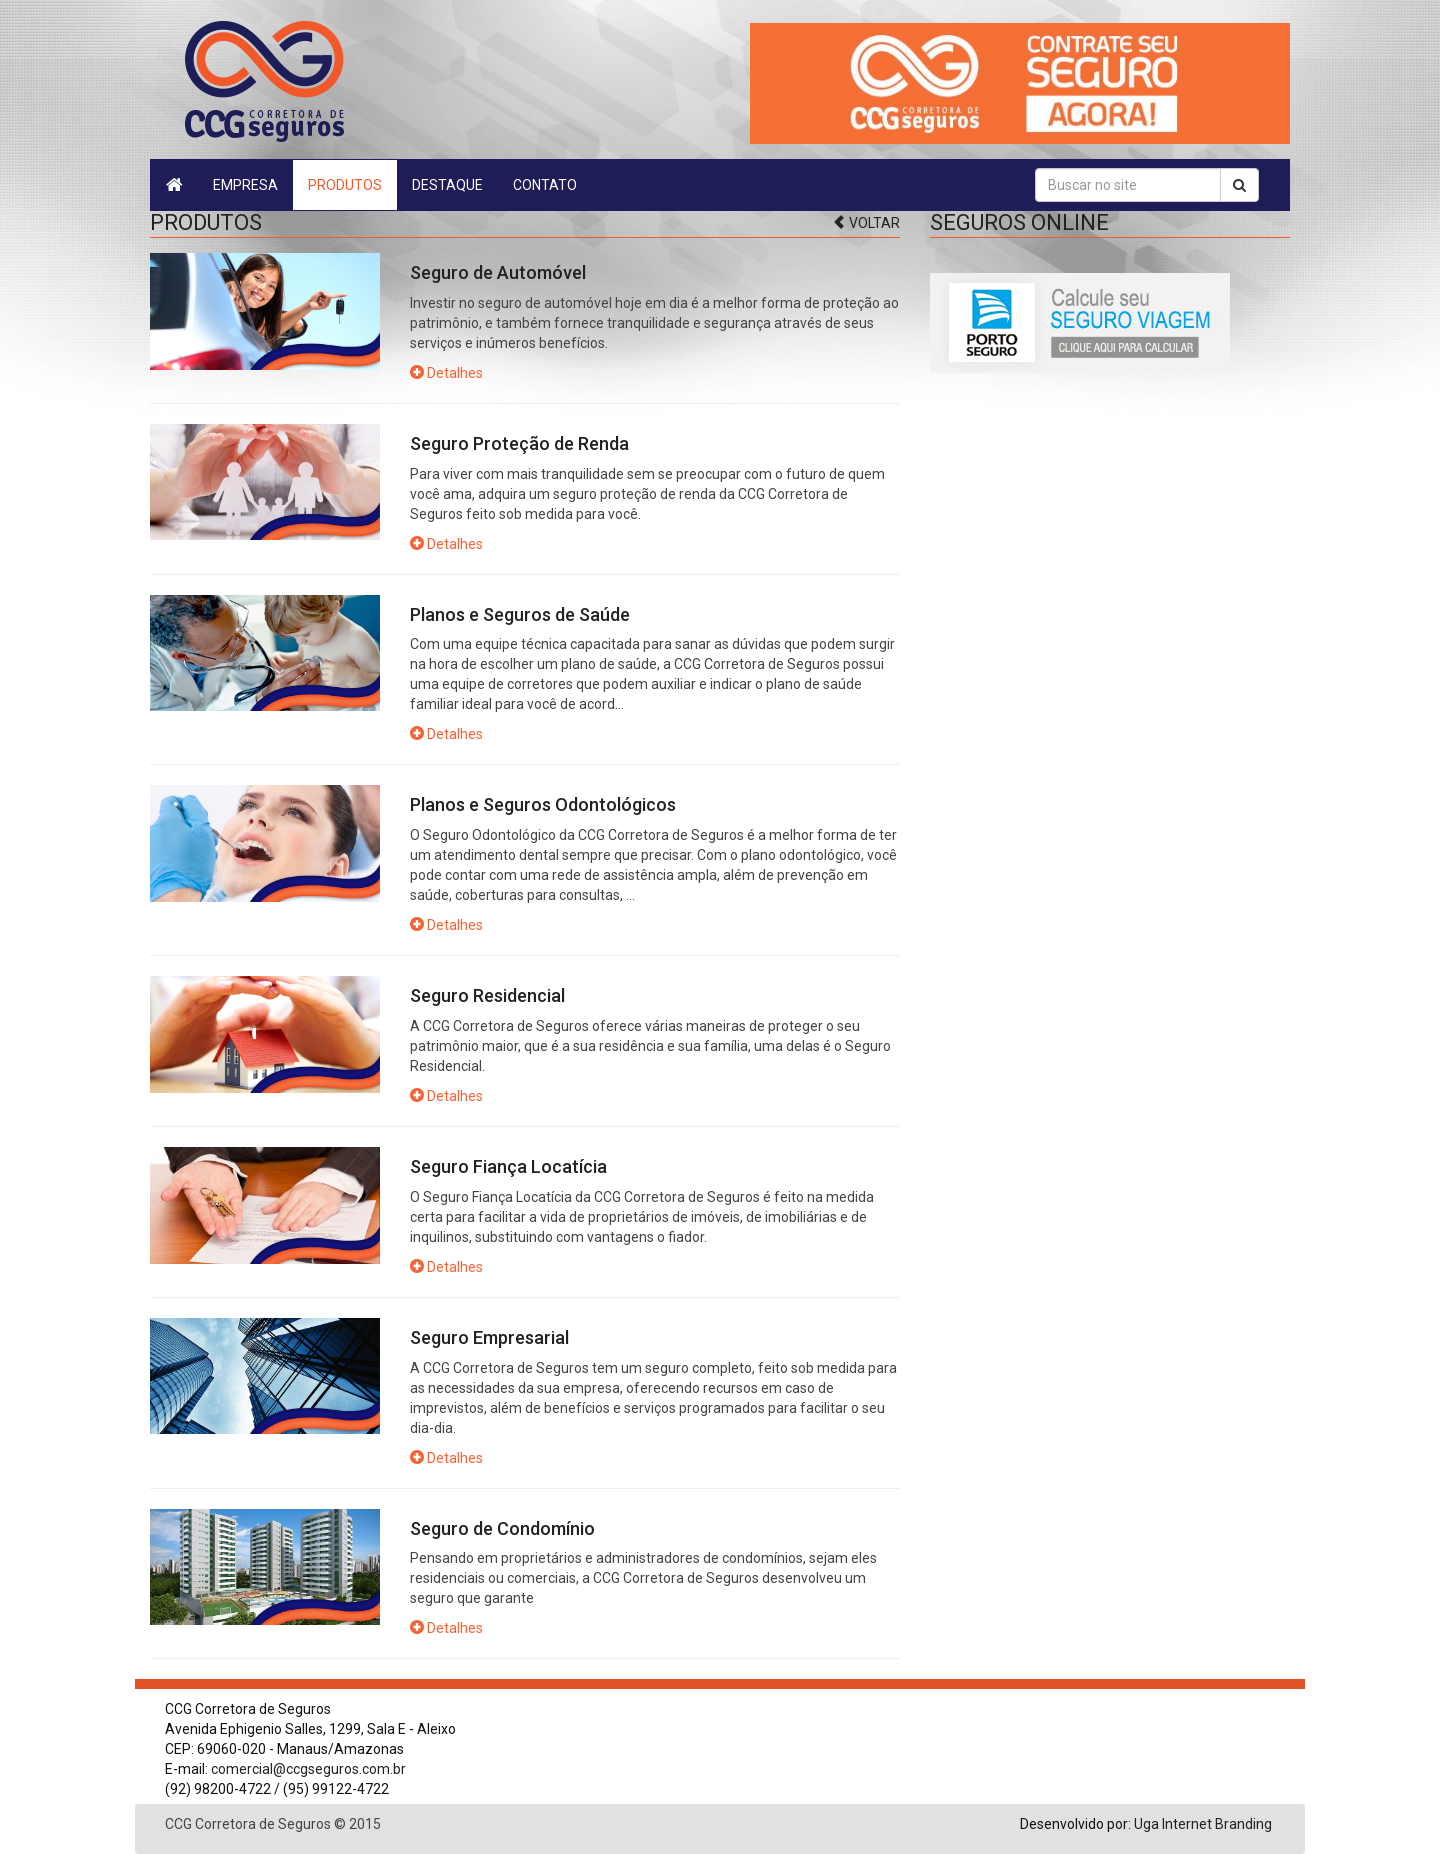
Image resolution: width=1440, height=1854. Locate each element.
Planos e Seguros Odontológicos (543, 804)
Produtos (345, 185)
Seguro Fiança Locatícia (508, 1166)
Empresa (245, 185)
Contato (545, 185)
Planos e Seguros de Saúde (520, 614)
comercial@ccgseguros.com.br (308, 1769)
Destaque (447, 185)
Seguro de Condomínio (502, 1528)
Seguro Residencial (487, 995)
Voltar (866, 223)
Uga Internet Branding (1203, 1824)
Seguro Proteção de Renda (519, 443)
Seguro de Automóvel (498, 272)
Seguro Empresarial (489, 1337)
